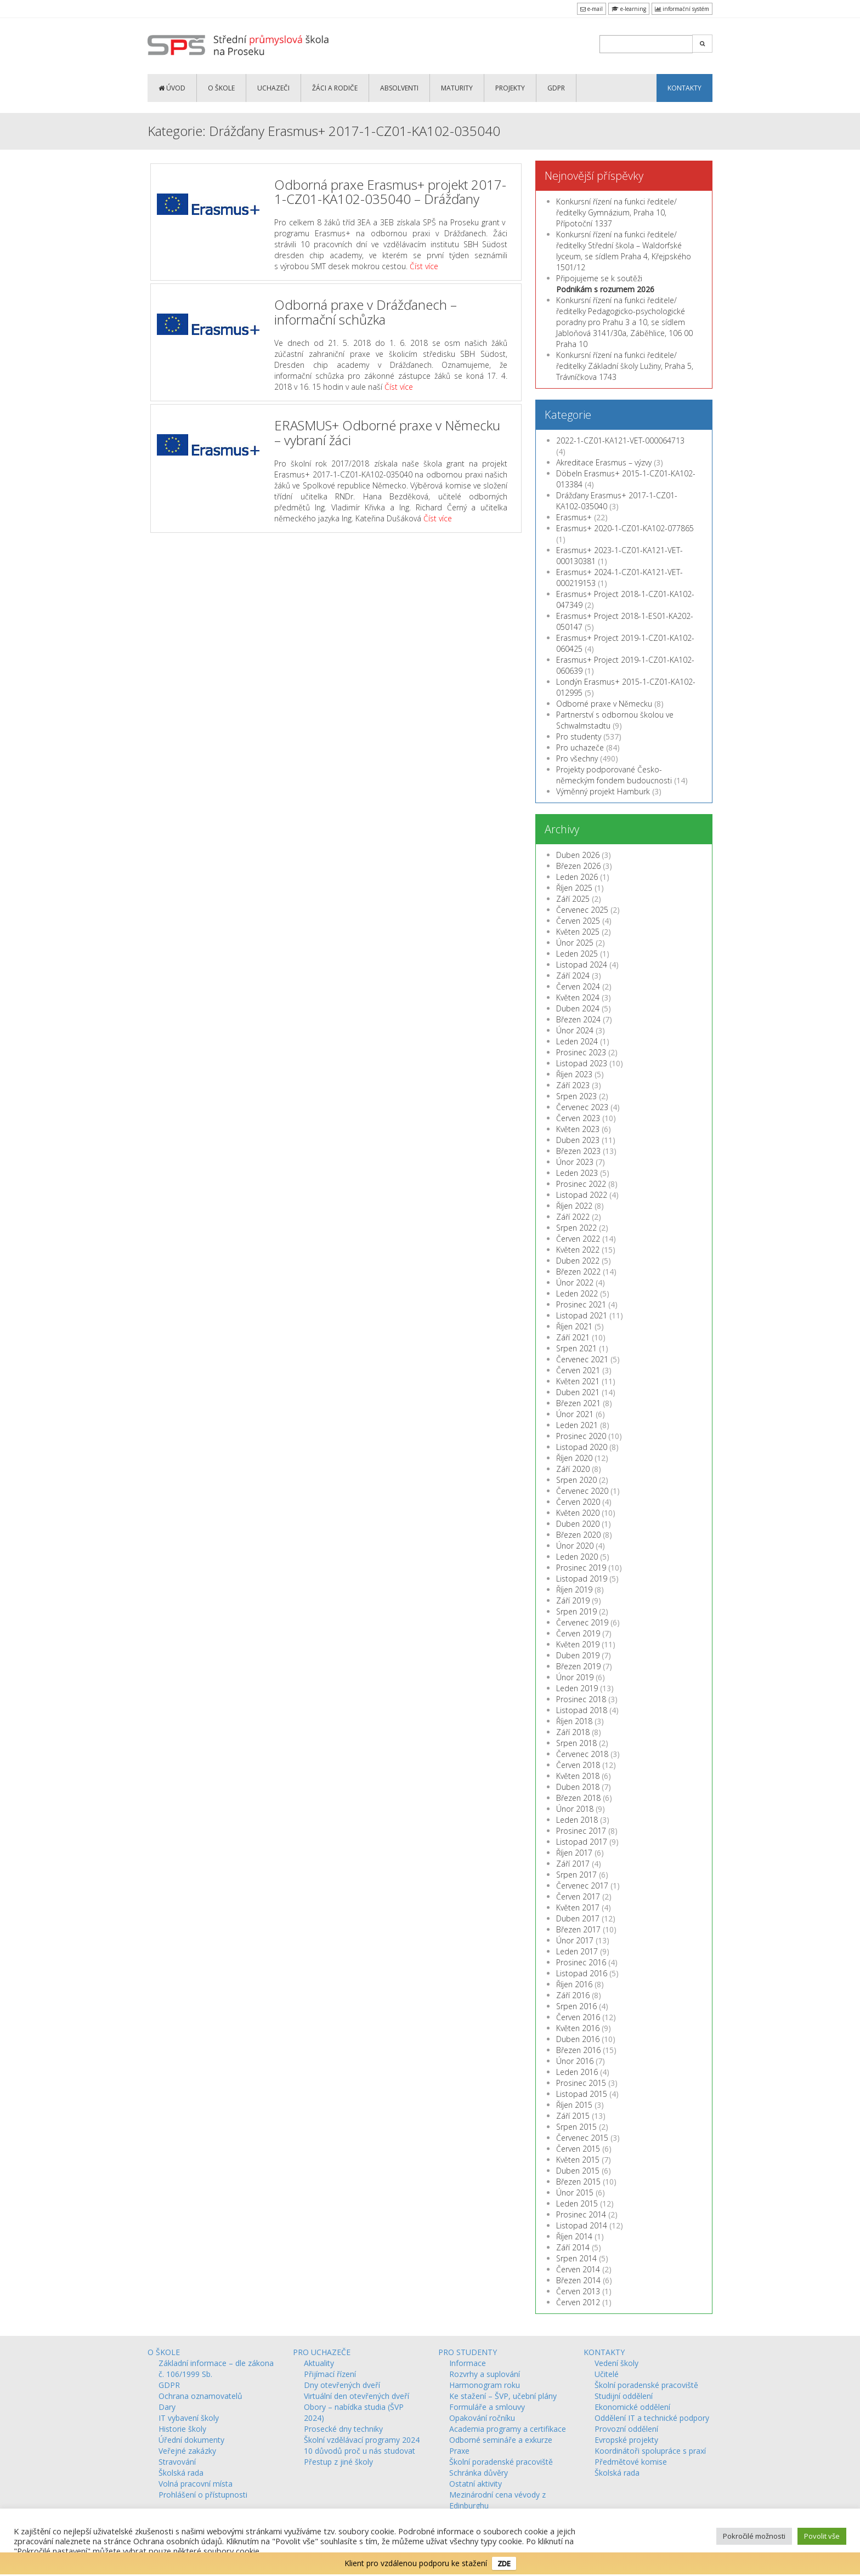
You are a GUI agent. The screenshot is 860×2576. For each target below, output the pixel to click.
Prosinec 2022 (581, 1184)
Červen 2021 (578, 1370)
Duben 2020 (577, 1524)
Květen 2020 (577, 1513)
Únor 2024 (574, 1030)
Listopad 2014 (581, 2225)
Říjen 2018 (574, 1721)
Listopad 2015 (581, 2094)
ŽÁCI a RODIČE (335, 88)
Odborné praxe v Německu (604, 703)
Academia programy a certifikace (507, 2429)
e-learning (629, 9)
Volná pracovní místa (196, 2483)
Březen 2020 (578, 1534)
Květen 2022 (577, 1249)
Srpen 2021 (576, 1348)
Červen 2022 (578, 1238)
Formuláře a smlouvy (487, 2407)
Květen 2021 (577, 1381)
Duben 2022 (577, 1260)
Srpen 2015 (576, 2127)
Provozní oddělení (626, 2429)
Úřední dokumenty (191, 2440)
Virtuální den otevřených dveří (356, 2396)
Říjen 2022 (574, 1206)
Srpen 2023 (576, 1096)
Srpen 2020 (576, 1480)
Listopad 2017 (581, 1841)
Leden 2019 (577, 1688)
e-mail (591, 9)
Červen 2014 (578, 2269)
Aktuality (319, 2363)
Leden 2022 (577, 1293)
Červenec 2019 (582, 1622)
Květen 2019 (577, 1644)
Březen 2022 (578, 1271)
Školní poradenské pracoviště (501, 2461)
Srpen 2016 (576, 2006)
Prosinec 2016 (581, 1962)
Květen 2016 (577, 2028)
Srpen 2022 (576, 1227)
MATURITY (457, 88)
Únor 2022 (574, 1282)
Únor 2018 (574, 1809)
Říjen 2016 (574, 1984)
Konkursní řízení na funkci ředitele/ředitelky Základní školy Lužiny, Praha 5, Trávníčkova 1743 (624, 366)
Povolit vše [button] (822, 2536)
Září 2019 (573, 1600)
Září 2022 (573, 1217)
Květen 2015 (577, 2159)
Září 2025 (573, 899)
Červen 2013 (578, 2291)
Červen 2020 (578, 1502)
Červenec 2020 (582, 1491)
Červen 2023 (578, 1118)
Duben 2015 (577, 2170)
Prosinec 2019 (581, 1567)
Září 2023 (573, 1085)
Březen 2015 (578, 2181)
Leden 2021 (577, 1425)
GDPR (556, 88)
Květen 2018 (577, 1776)
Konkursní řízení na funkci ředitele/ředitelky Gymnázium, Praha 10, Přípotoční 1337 (616, 212)
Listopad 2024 (581, 964)
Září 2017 (573, 1863)
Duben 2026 (577, 855)
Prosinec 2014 (581, 2214)
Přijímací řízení (330, 2374)
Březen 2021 (578, 1403)
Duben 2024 (577, 1008)
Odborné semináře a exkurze (500, 2440)
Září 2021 (573, 1337)
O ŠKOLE (221, 88)
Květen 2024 (577, 997)
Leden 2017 (577, 1951)
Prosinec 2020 (581, 1436)
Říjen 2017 (574, 1852)
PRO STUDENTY (467, 2352)
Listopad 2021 (581, 1315)
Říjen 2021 (574, 1326)
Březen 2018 (578, 1798)
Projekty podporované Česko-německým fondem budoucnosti (614, 775)
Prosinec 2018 (581, 1699)
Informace (467, 2363)
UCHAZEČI (273, 88)
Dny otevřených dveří (342, 2385)
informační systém (682, 9)
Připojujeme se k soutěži (605, 283)
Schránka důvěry (478, 2472)
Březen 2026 (578, 866)
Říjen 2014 (574, 2236)
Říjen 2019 (574, 1589)
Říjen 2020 (574, 1458)
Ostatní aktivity (475, 2483)
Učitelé (607, 2374)
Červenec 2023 (582, 1107)
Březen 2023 (578, 1151)
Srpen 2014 (576, 2258)
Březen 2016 (578, 2050)
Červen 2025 (578, 920)
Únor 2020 (574, 1545)
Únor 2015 (574, 2192)
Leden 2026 (577, 877)
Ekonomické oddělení (632, 2407)
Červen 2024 (578, 986)
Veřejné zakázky (187, 2451)
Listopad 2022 (581, 1195)
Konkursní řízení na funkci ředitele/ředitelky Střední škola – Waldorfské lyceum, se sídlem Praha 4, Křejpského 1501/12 (623, 250)
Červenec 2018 (582, 1754)
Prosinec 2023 (581, 1052)
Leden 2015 (577, 2203)
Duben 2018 (577, 1787)
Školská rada (181, 2472)
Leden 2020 (577, 1556)
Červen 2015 (578, 2148)
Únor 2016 (574, 2061)
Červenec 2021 (582, 1359)
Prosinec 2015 (581, 2083)
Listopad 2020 (581, 1447)
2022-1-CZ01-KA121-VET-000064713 (620, 440)
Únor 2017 (574, 1940)
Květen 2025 (577, 931)
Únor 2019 (574, 1677)
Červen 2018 (578, 1765)
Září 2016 (573, 1995)
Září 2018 (573, 1732)
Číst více (424, 266)
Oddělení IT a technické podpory (652, 2418)
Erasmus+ (574, 517)
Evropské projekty (626, 2440)
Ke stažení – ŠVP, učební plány (503, 2396)
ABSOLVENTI (399, 88)
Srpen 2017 (576, 1874)
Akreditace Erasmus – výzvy (604, 462)
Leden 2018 (577, 1820)
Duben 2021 (577, 1392)
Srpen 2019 (576, 1611)
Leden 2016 (577, 2072)
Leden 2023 (577, 1173)
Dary (167, 2407)
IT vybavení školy (189, 2418)
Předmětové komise (631, 2461)
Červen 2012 (578, 2302)
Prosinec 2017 (581, 1831)
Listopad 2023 (581, 1063)
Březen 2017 (578, 1929)
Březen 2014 (578, 2280)
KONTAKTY (684, 88)
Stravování (177, 2461)
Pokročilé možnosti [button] (754, 2536)
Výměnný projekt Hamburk (603, 791)
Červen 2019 (578, 1633)
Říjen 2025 (574, 888)
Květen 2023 (577, 1129)
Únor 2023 (574, 1162)
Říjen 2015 (574, 2105)
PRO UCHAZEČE (321, 2352)
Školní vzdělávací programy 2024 (362, 2440)
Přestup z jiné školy (338, 2461)
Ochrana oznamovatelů (200, 2396)
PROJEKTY (510, 88)
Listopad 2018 (581, 1710)
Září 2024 (573, 975)
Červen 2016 (578, 2017)
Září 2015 (573, 2116)
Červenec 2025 (582, 910)
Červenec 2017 (582, 1885)
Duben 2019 (577, 1655)
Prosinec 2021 (581, 1304)
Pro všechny (577, 758)
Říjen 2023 (574, 1074)
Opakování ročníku (482, 2418)
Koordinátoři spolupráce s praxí (650, 2451)
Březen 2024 (578, 1019)
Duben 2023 (577, 1140)
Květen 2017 (577, 1907)
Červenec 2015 (582, 2138)
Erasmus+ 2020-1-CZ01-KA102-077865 (625, 528)
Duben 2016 (577, 2039)
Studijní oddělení (624, 2396)
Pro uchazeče (580, 747)
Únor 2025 (574, 942)
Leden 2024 (577, 1041)
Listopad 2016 (581, 1973)
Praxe (459, 2451)
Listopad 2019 (581, 1578)
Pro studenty (578, 736)
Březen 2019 (578, 1666)
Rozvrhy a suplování (484, 2374)
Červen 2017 (578, 1896)
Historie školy (182, 2429)
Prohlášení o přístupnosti (203, 2494)
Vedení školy (616, 2363)
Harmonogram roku (484, 2385)
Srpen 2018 (576, 1743)
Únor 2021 (574, 1414)
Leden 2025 (577, 953)
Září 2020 (573, 1469)
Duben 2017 (577, 1918)
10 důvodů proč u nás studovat (359, 2451)
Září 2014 (573, 2247)
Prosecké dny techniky (343, 2429)
